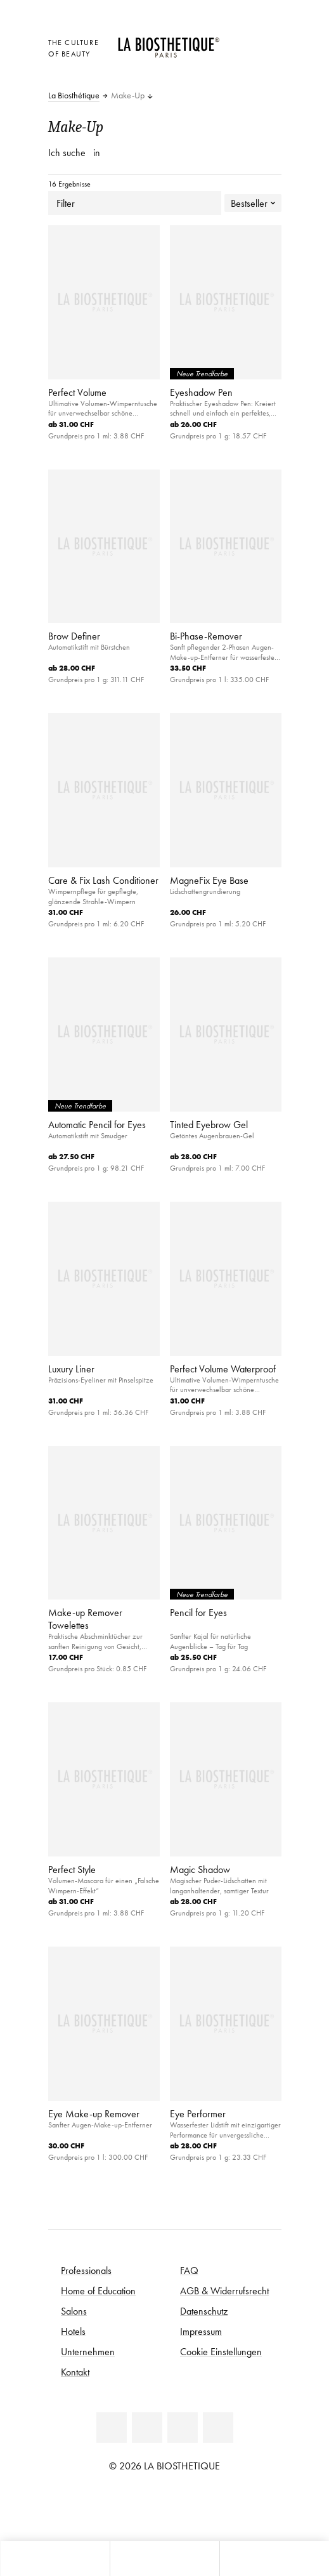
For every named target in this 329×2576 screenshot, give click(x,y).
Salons (74, 2310)
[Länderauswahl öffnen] (240, 41)
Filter (134, 203)
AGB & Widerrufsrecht (224, 2290)
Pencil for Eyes (198, 1612)
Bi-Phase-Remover (206, 635)
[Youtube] (182, 2427)
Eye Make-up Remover (93, 2113)
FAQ (189, 2270)
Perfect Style (72, 1869)
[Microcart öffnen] (240, 76)
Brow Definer (74, 635)
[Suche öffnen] (274, 2558)
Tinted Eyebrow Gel (209, 1124)
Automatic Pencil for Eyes (97, 1124)
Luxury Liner (71, 1368)
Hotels (73, 2331)
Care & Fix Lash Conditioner (103, 880)
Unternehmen (88, 2351)
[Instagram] (218, 2427)
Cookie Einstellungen (221, 2351)
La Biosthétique (74, 95)
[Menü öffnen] (164, 2558)
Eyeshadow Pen (201, 392)
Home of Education (98, 2290)
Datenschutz (204, 2310)
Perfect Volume (77, 392)
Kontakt (75, 2371)
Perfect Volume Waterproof (223, 1368)
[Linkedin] (111, 2427)
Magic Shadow (200, 1869)
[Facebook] (147, 2427)
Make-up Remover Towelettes (85, 1618)
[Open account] (240, 58)
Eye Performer (198, 2113)
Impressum (201, 2331)
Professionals (86, 2270)
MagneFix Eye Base (209, 880)
